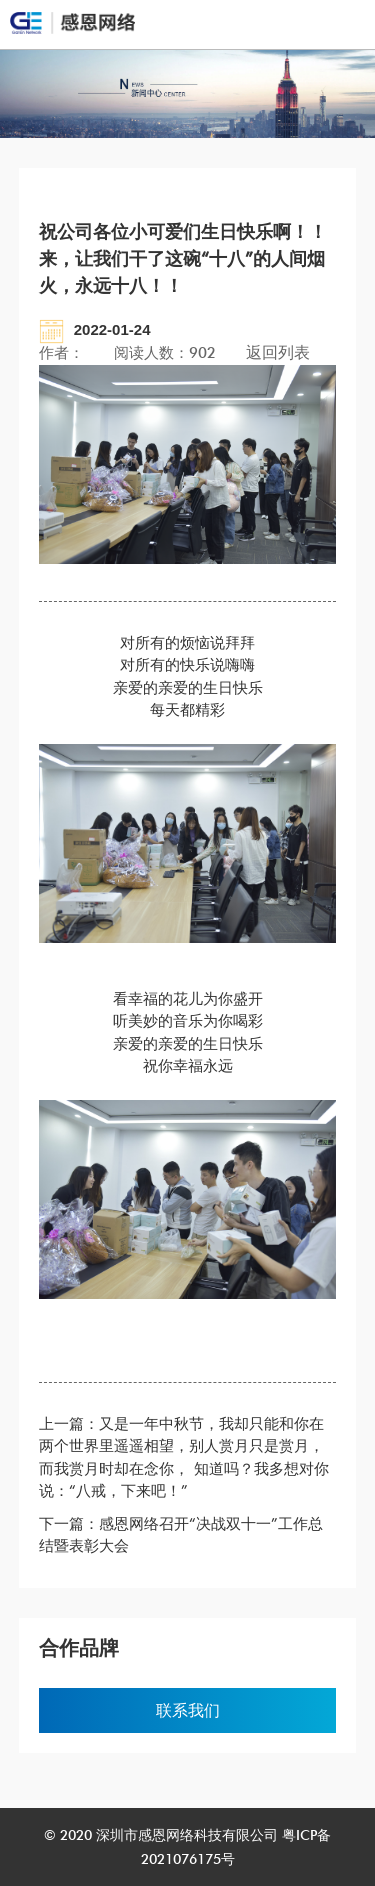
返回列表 (278, 352)
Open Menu (340, 24)
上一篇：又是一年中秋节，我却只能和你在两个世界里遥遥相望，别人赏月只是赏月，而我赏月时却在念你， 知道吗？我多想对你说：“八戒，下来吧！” (184, 1458)
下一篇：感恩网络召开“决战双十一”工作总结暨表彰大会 (181, 1535)
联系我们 (188, 1710)
